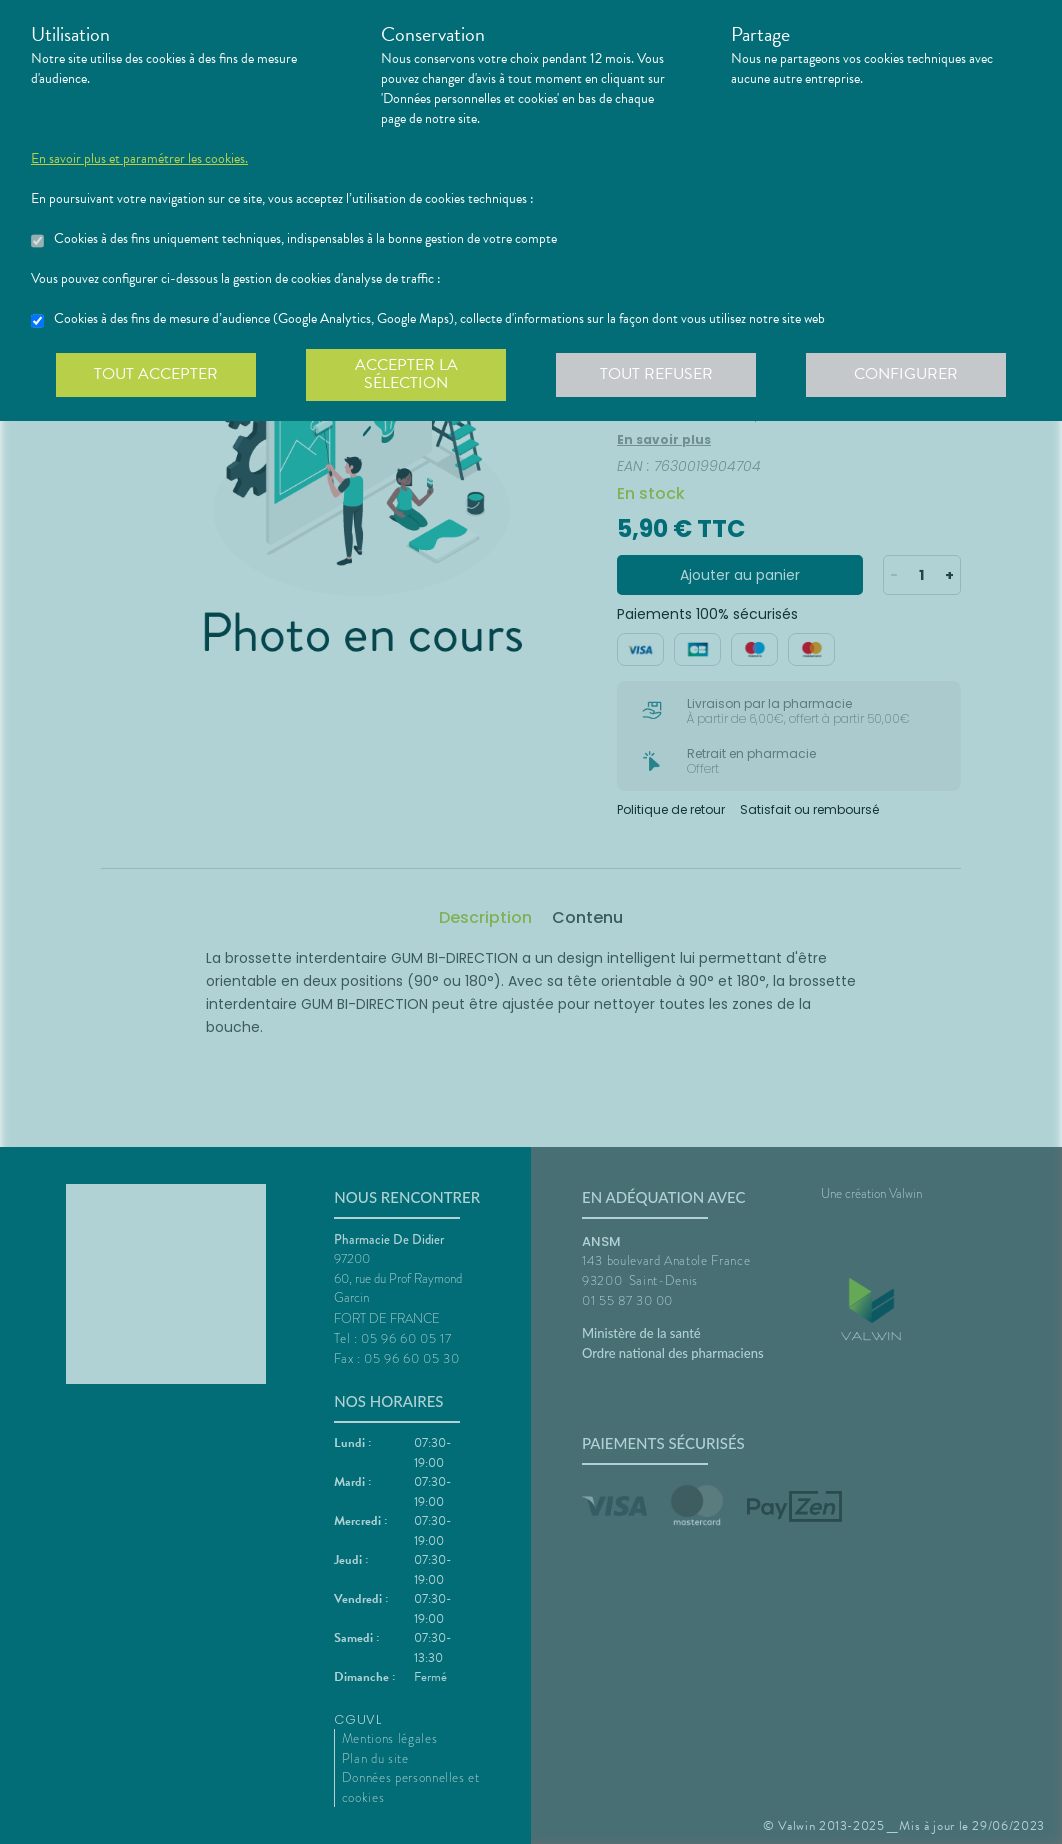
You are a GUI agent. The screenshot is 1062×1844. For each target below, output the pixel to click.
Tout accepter (156, 374)
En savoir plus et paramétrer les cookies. (139, 159)
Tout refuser (656, 374)
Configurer (906, 374)
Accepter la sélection (406, 374)
